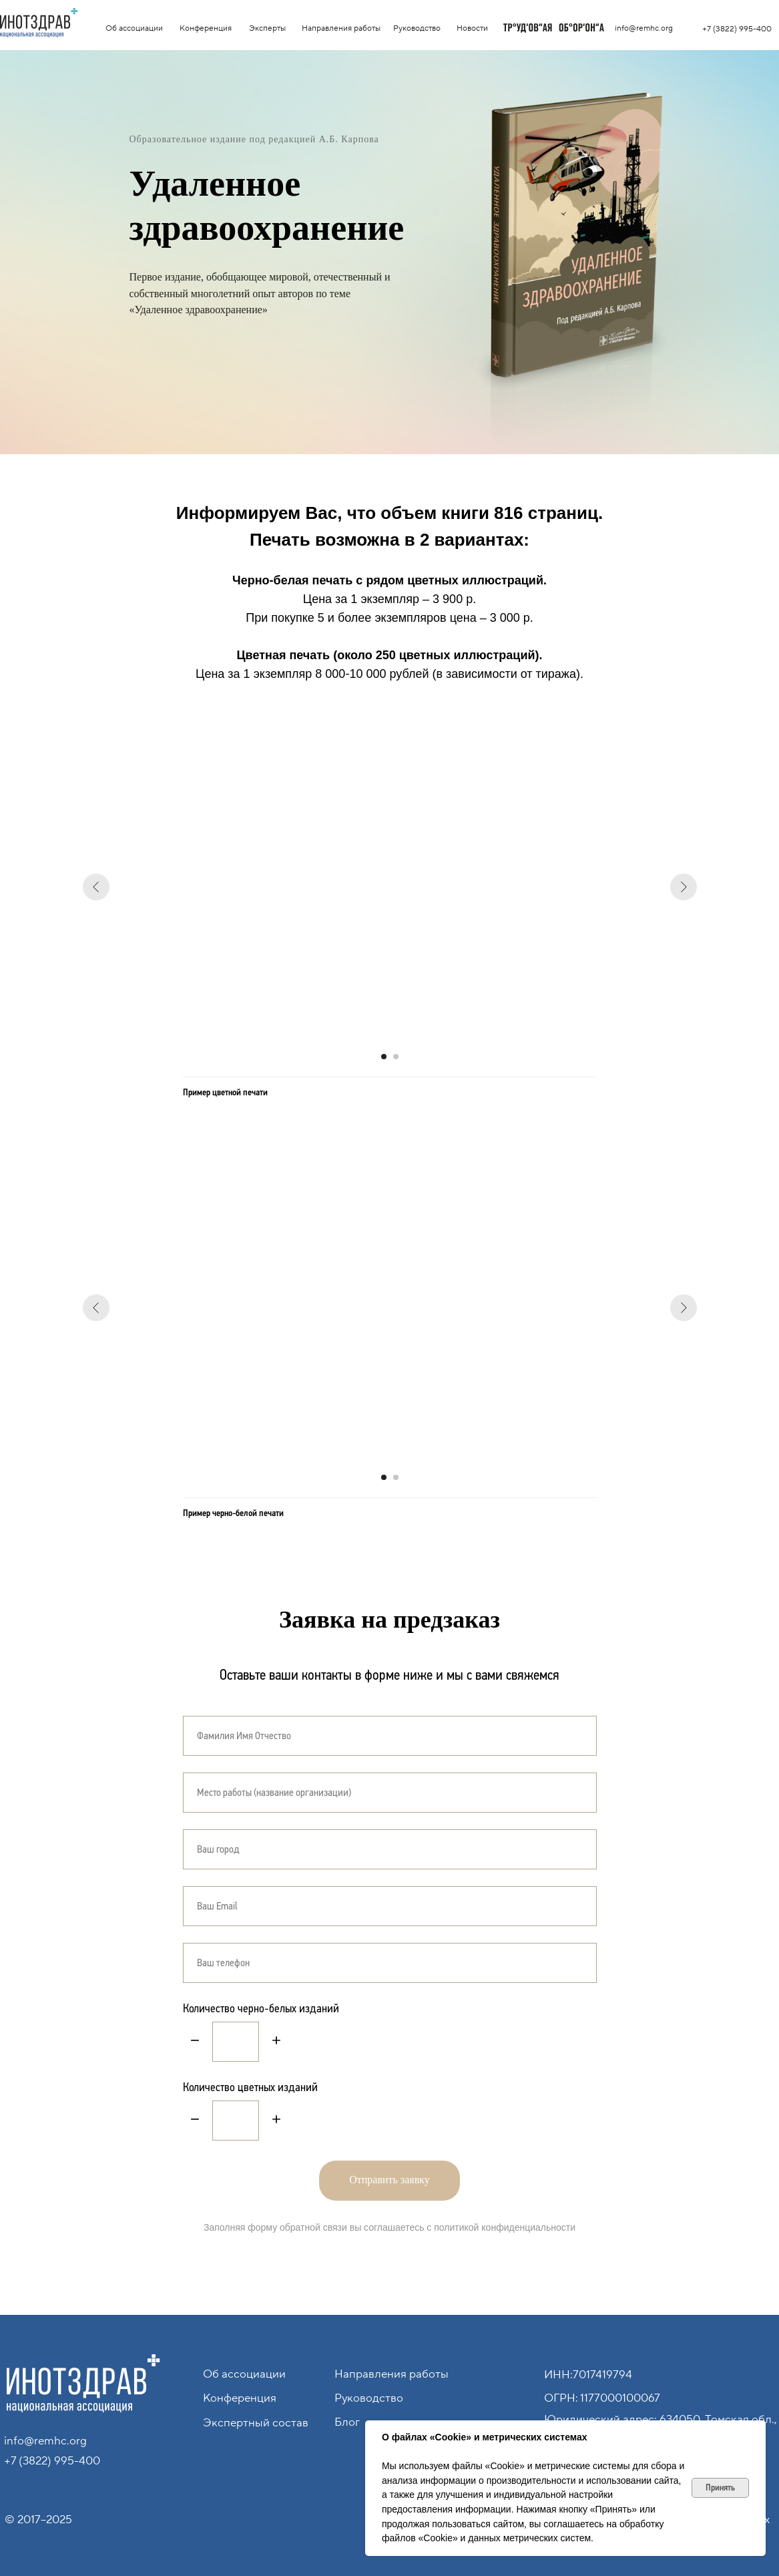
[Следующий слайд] (683, 887)
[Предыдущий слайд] (96, 887)
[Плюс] (276, 2041)
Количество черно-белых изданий (261, 2008)
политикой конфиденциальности (504, 2227)
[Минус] (195, 2041)
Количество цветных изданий (250, 2087)
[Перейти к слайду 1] (383, 1056)
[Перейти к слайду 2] (396, 1056)
